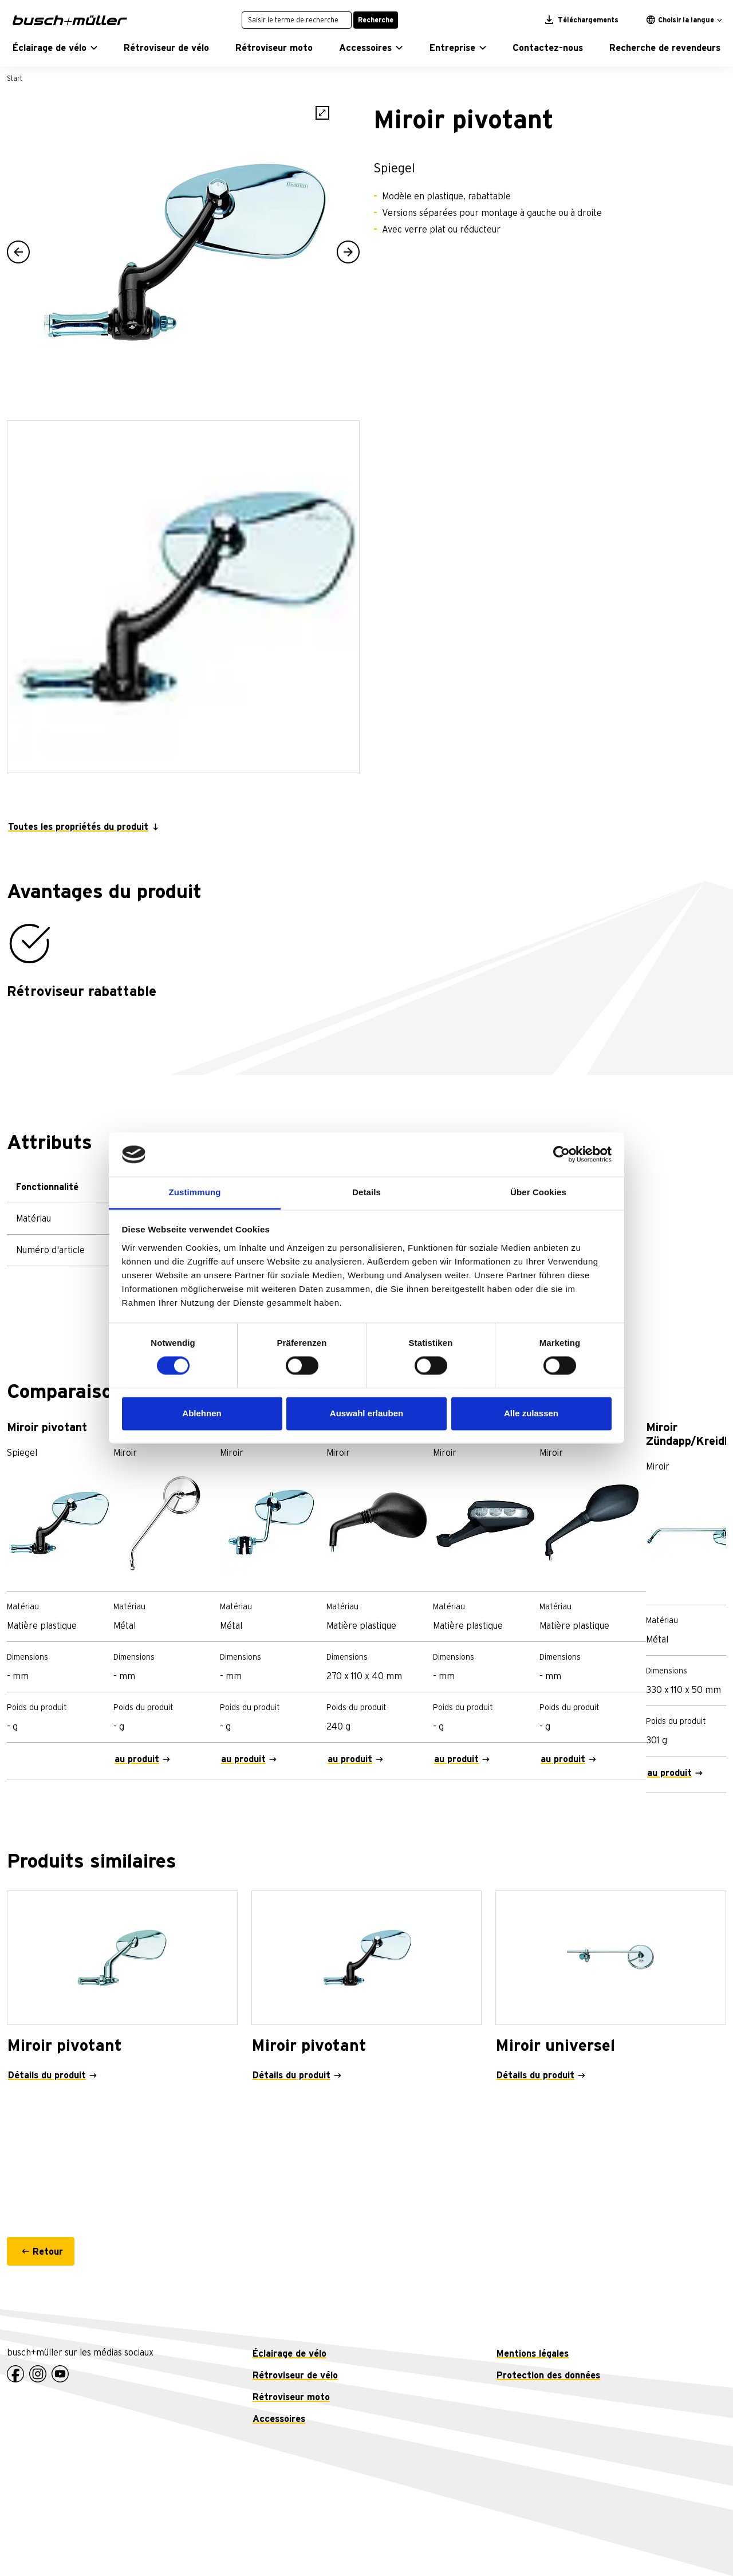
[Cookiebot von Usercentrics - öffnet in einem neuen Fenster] (561, 1154)
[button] (55, 48)
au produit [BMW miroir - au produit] (137, 1759)
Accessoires (279, 2419)
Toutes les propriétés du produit (78, 827)
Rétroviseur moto (291, 2397)
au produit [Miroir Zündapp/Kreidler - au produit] (669, 1773)
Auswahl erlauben (366, 1413)
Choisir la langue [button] (680, 19)
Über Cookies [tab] (538, 1192)
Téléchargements (581, 19)
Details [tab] (366, 1192)
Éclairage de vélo (289, 2353)
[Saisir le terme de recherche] (297, 20)
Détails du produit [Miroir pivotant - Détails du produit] (47, 2075)
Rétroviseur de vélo (295, 2375)
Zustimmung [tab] (195, 1192)
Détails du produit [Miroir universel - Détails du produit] (535, 2075)
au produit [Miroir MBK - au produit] (563, 1759)
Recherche (375, 20)
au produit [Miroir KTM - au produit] (350, 1759)
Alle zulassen (531, 1413)
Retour (48, 2251)
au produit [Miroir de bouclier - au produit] (243, 1759)
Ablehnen (201, 1413)
